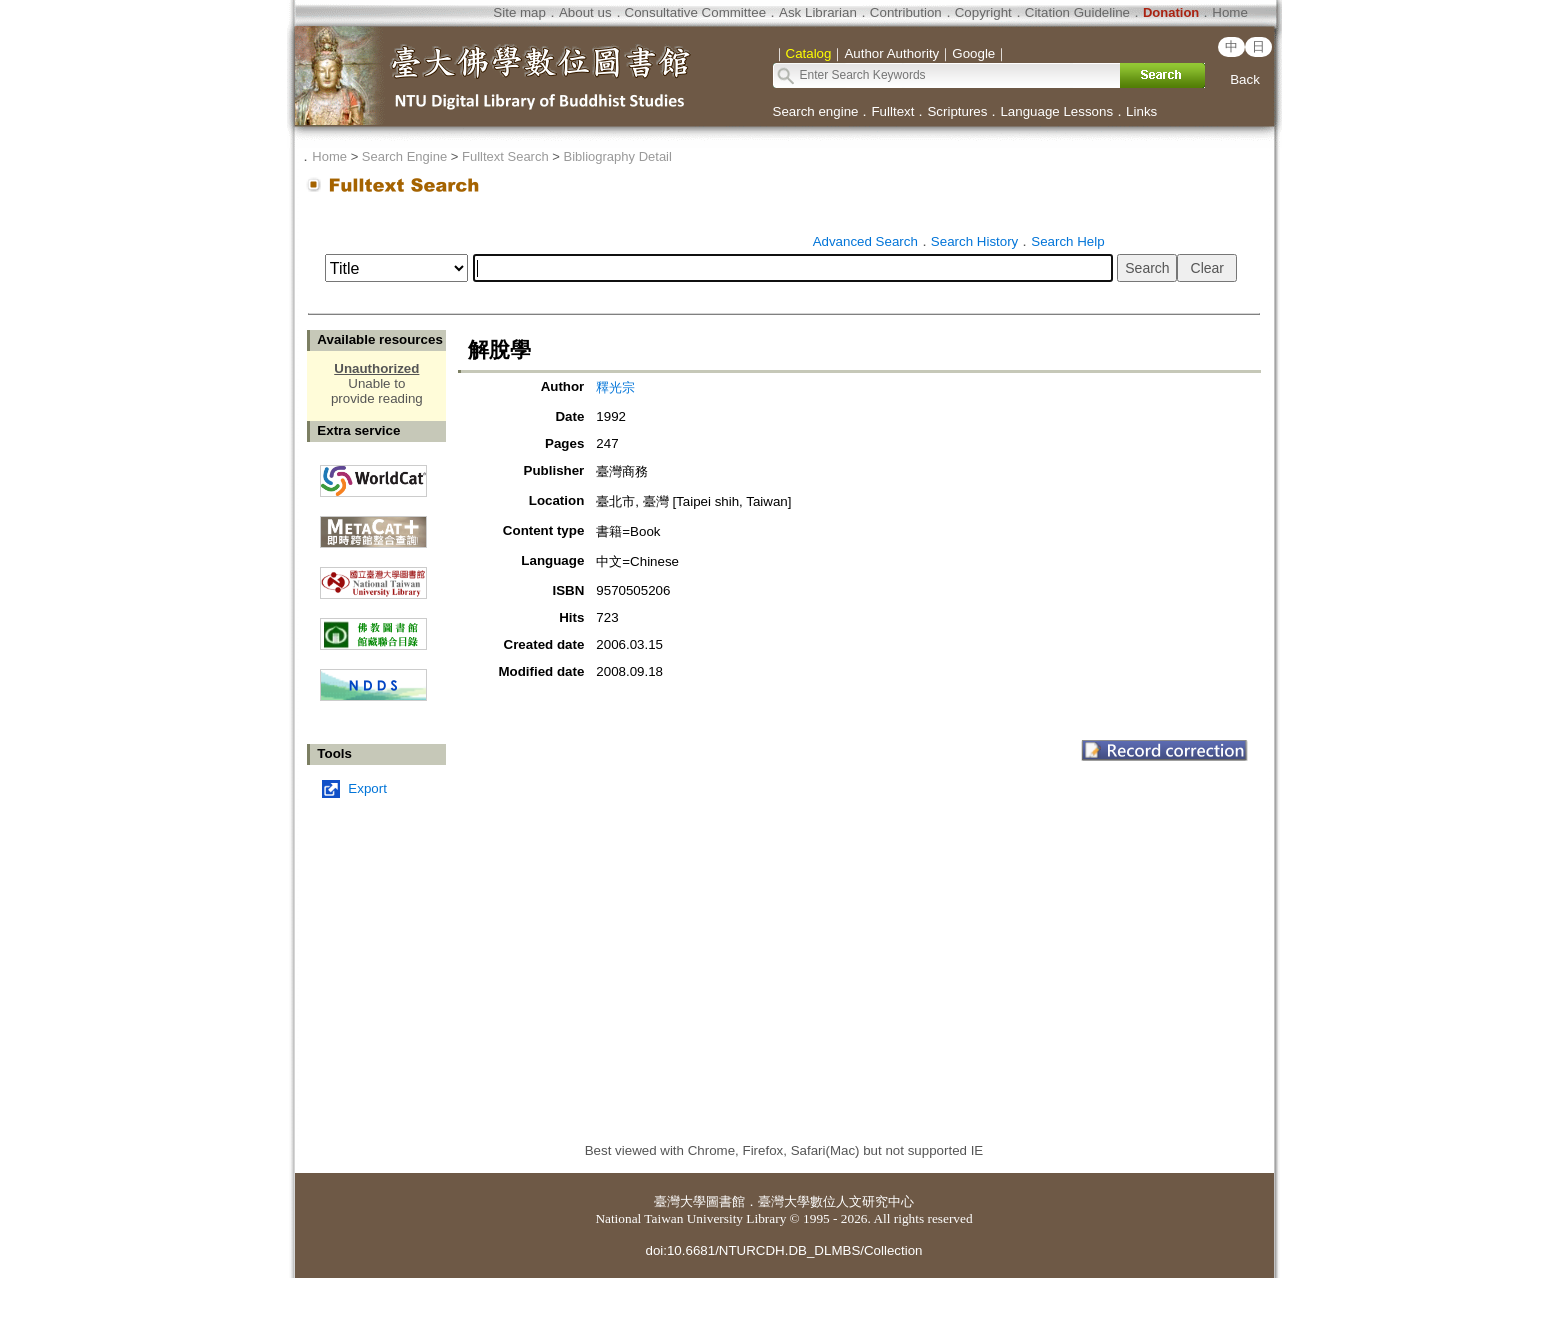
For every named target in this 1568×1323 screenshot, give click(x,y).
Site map (519, 12)
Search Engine (404, 156)
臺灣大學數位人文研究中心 (836, 1201)
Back (1245, 79)
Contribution (906, 12)
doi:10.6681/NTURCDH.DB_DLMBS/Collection (783, 1250)
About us (585, 12)
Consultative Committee (695, 12)
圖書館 (725, 1201)
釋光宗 (615, 387)
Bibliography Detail (618, 156)
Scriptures (957, 111)
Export (367, 788)
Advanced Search (865, 241)
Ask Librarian (818, 12)
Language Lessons (1056, 111)
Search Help (1067, 241)
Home (1230, 12)
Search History (974, 241)
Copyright (983, 12)
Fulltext (892, 111)
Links (1141, 111)
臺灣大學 (680, 1201)
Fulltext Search (505, 156)
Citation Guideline (1077, 12)
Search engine (816, 111)
